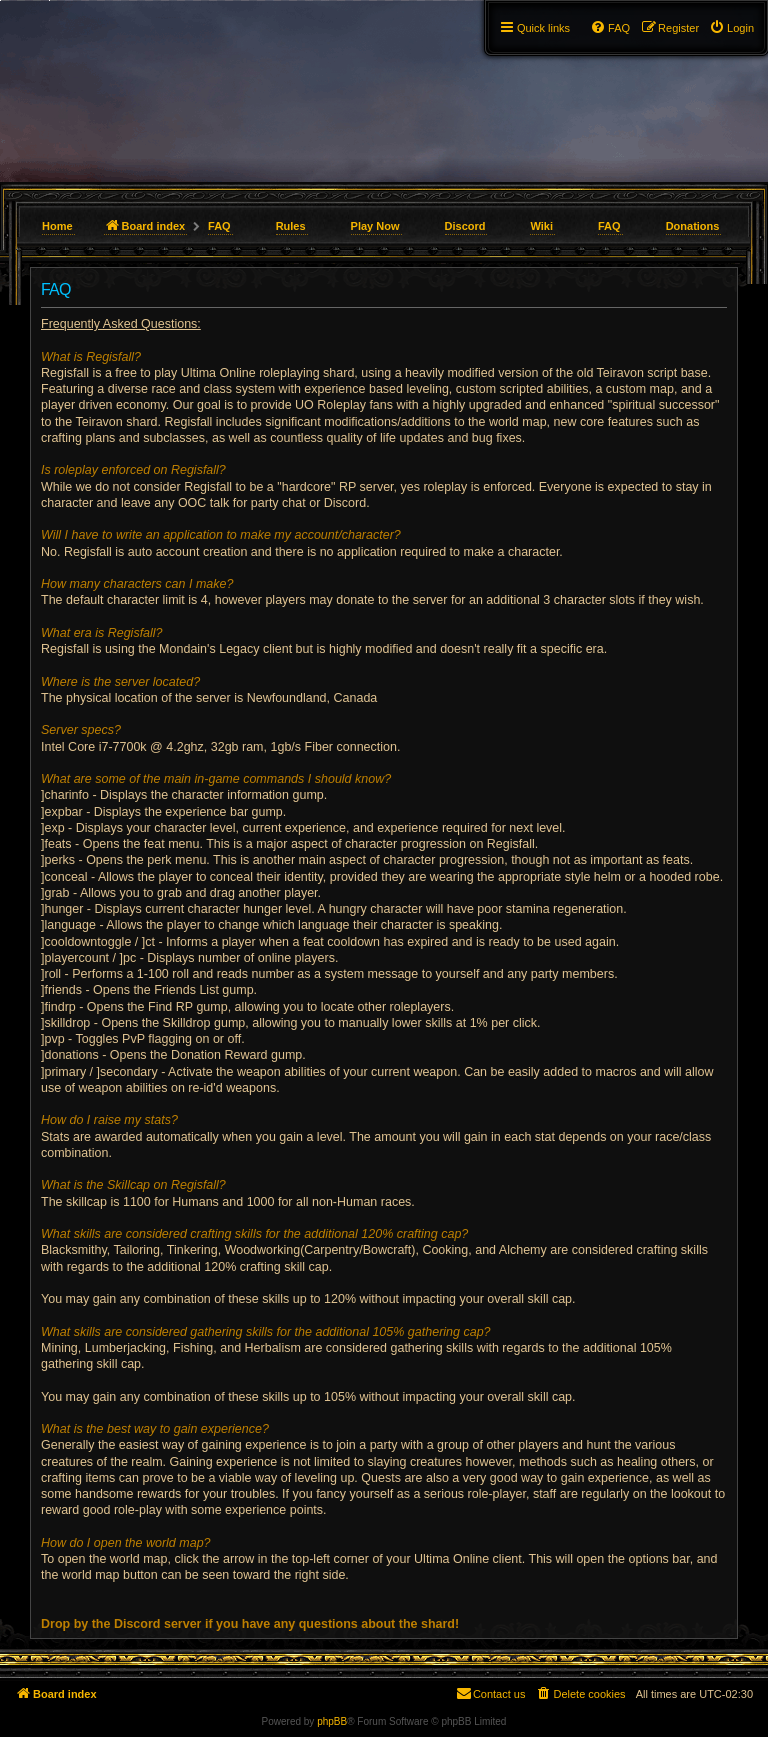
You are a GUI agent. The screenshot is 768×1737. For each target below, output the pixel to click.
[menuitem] (731, 28)
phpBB (332, 1721)
